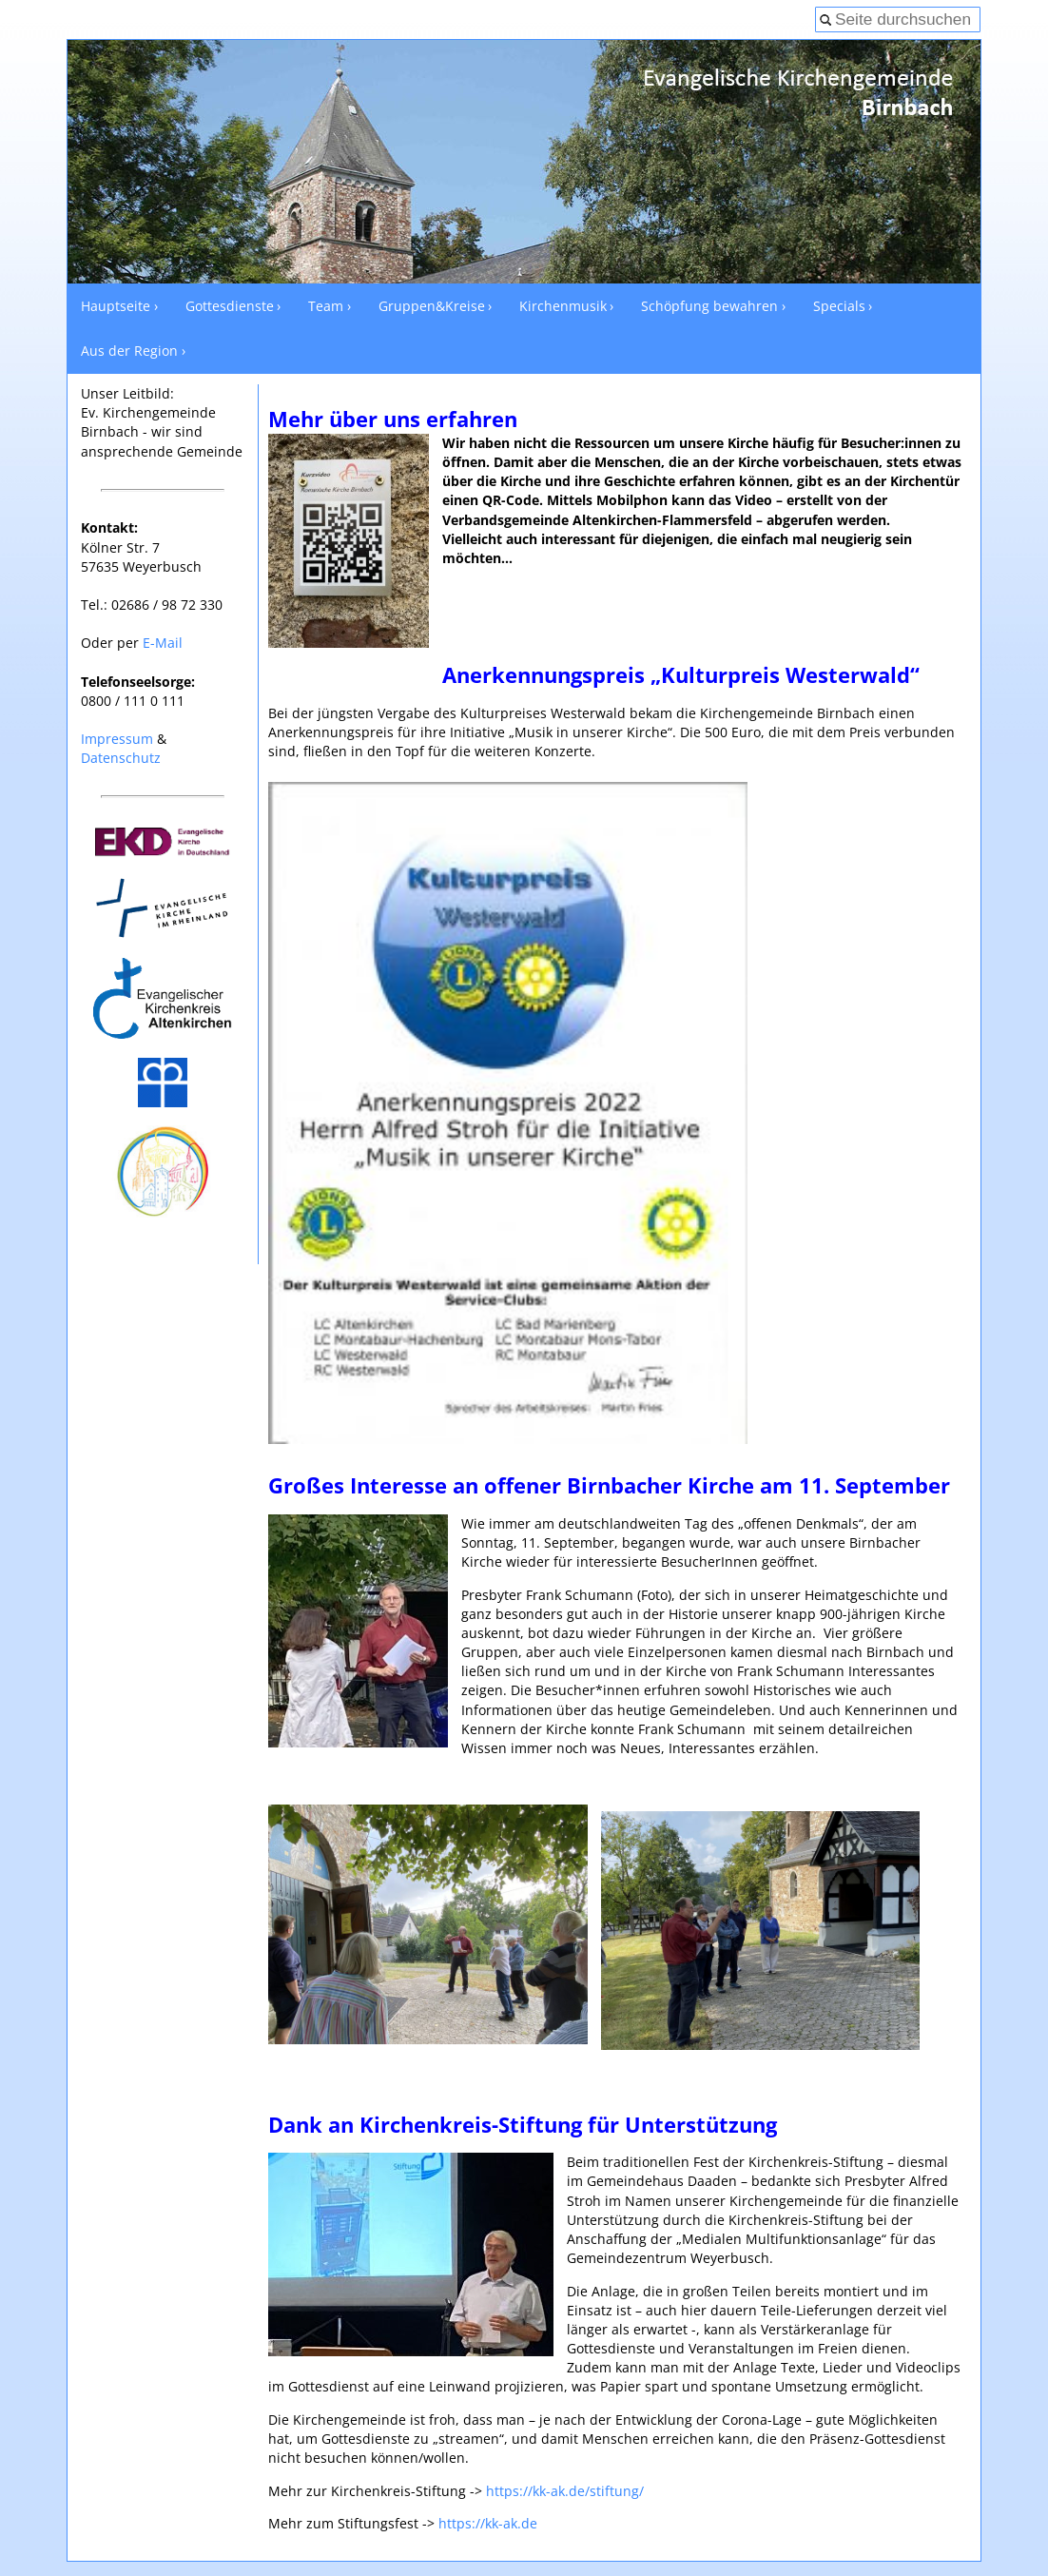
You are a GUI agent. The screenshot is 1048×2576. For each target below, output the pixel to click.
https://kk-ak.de (487, 2523)
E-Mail (163, 643)
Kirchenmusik (563, 306)
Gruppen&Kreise (431, 306)
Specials (839, 306)
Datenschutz (121, 758)
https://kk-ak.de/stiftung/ (565, 2491)
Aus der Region (129, 351)
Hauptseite (115, 306)
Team (325, 306)
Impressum (117, 739)
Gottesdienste (229, 306)
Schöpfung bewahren (709, 306)
